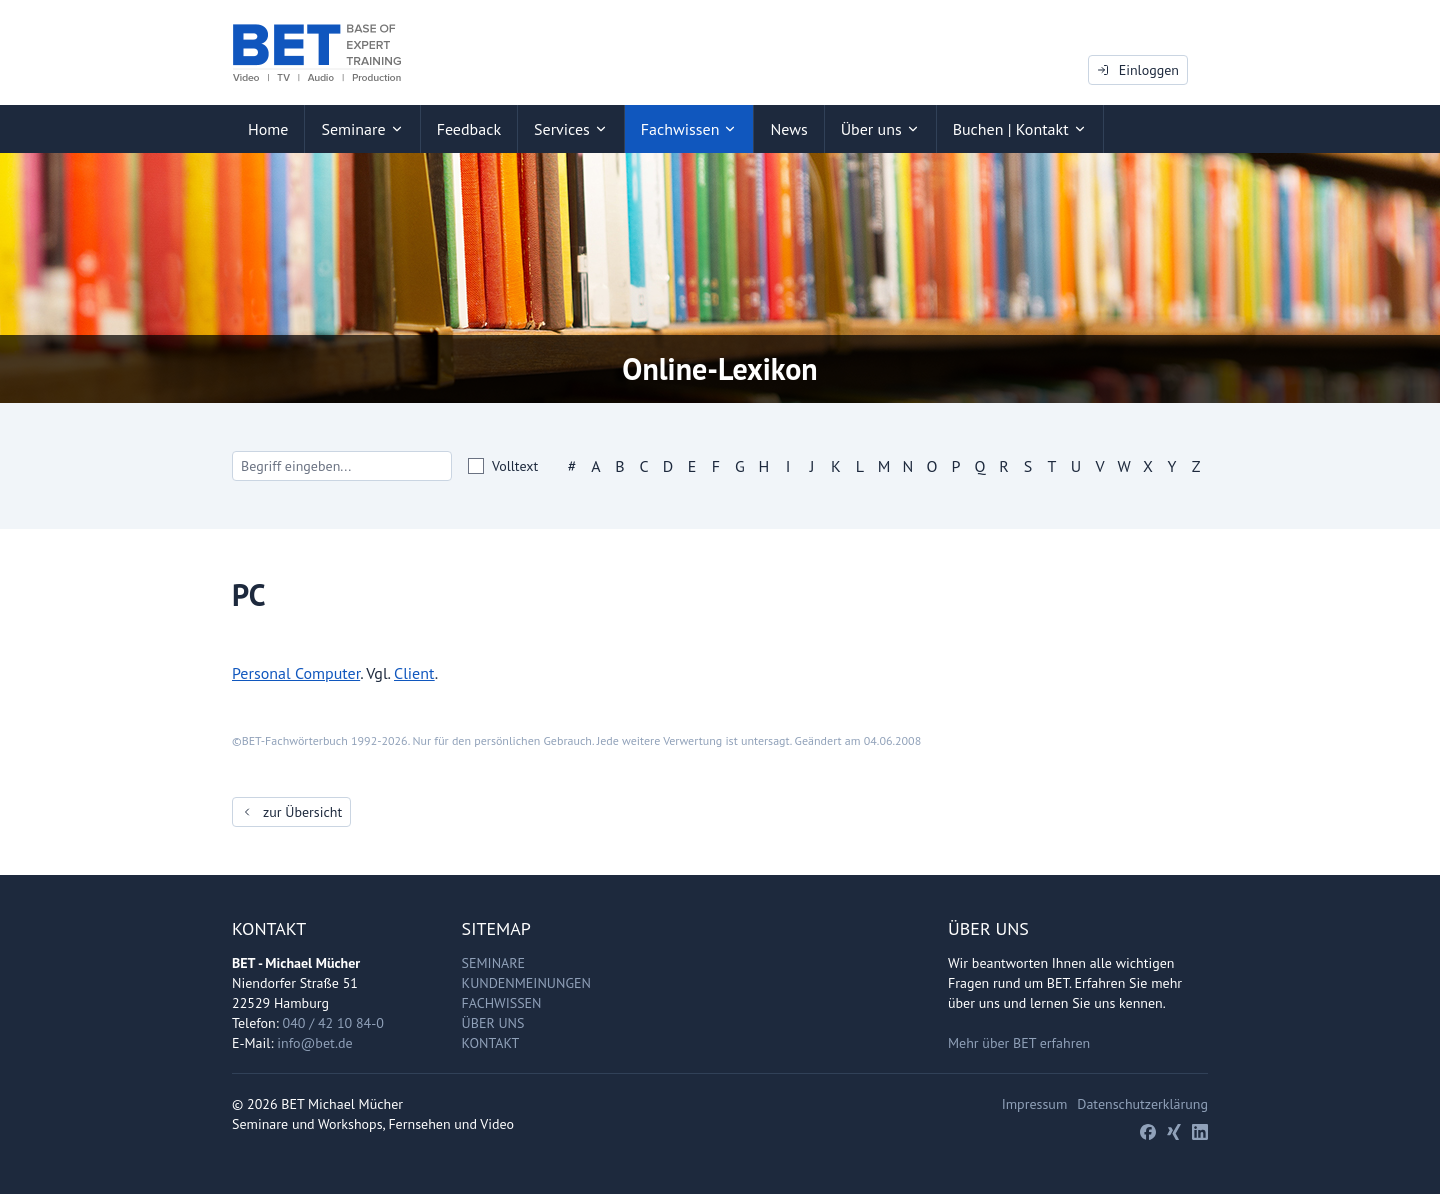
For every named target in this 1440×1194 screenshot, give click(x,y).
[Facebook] (1148, 1132)
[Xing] (1174, 1132)
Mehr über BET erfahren (1019, 1043)
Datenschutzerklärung (1142, 1104)
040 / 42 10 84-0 (333, 1023)
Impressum (1035, 1104)
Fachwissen (502, 1003)
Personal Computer (296, 673)
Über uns (493, 1023)
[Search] (342, 466)
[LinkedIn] (1200, 1132)
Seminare (494, 963)
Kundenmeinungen (526, 983)
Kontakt (491, 1043)
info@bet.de (314, 1043)
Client (414, 673)
